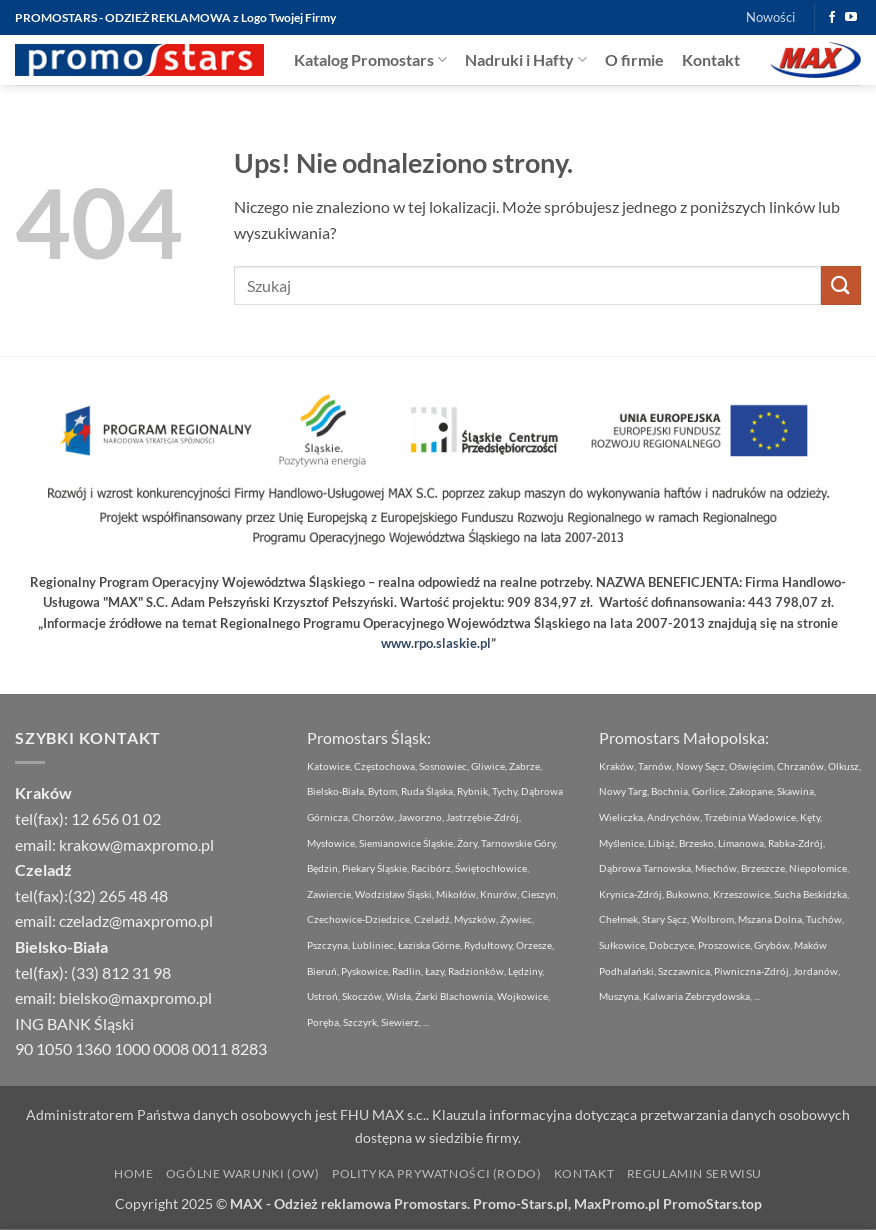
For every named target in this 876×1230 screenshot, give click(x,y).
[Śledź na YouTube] (851, 18)
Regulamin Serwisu (694, 1173)
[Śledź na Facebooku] (832, 18)
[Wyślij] (841, 285)
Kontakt (711, 59)
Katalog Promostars (370, 59)
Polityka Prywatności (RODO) (437, 1173)
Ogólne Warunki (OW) (243, 1173)
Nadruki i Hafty (526, 59)
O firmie (634, 59)
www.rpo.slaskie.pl (436, 643)
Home (133, 1173)
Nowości (770, 17)
